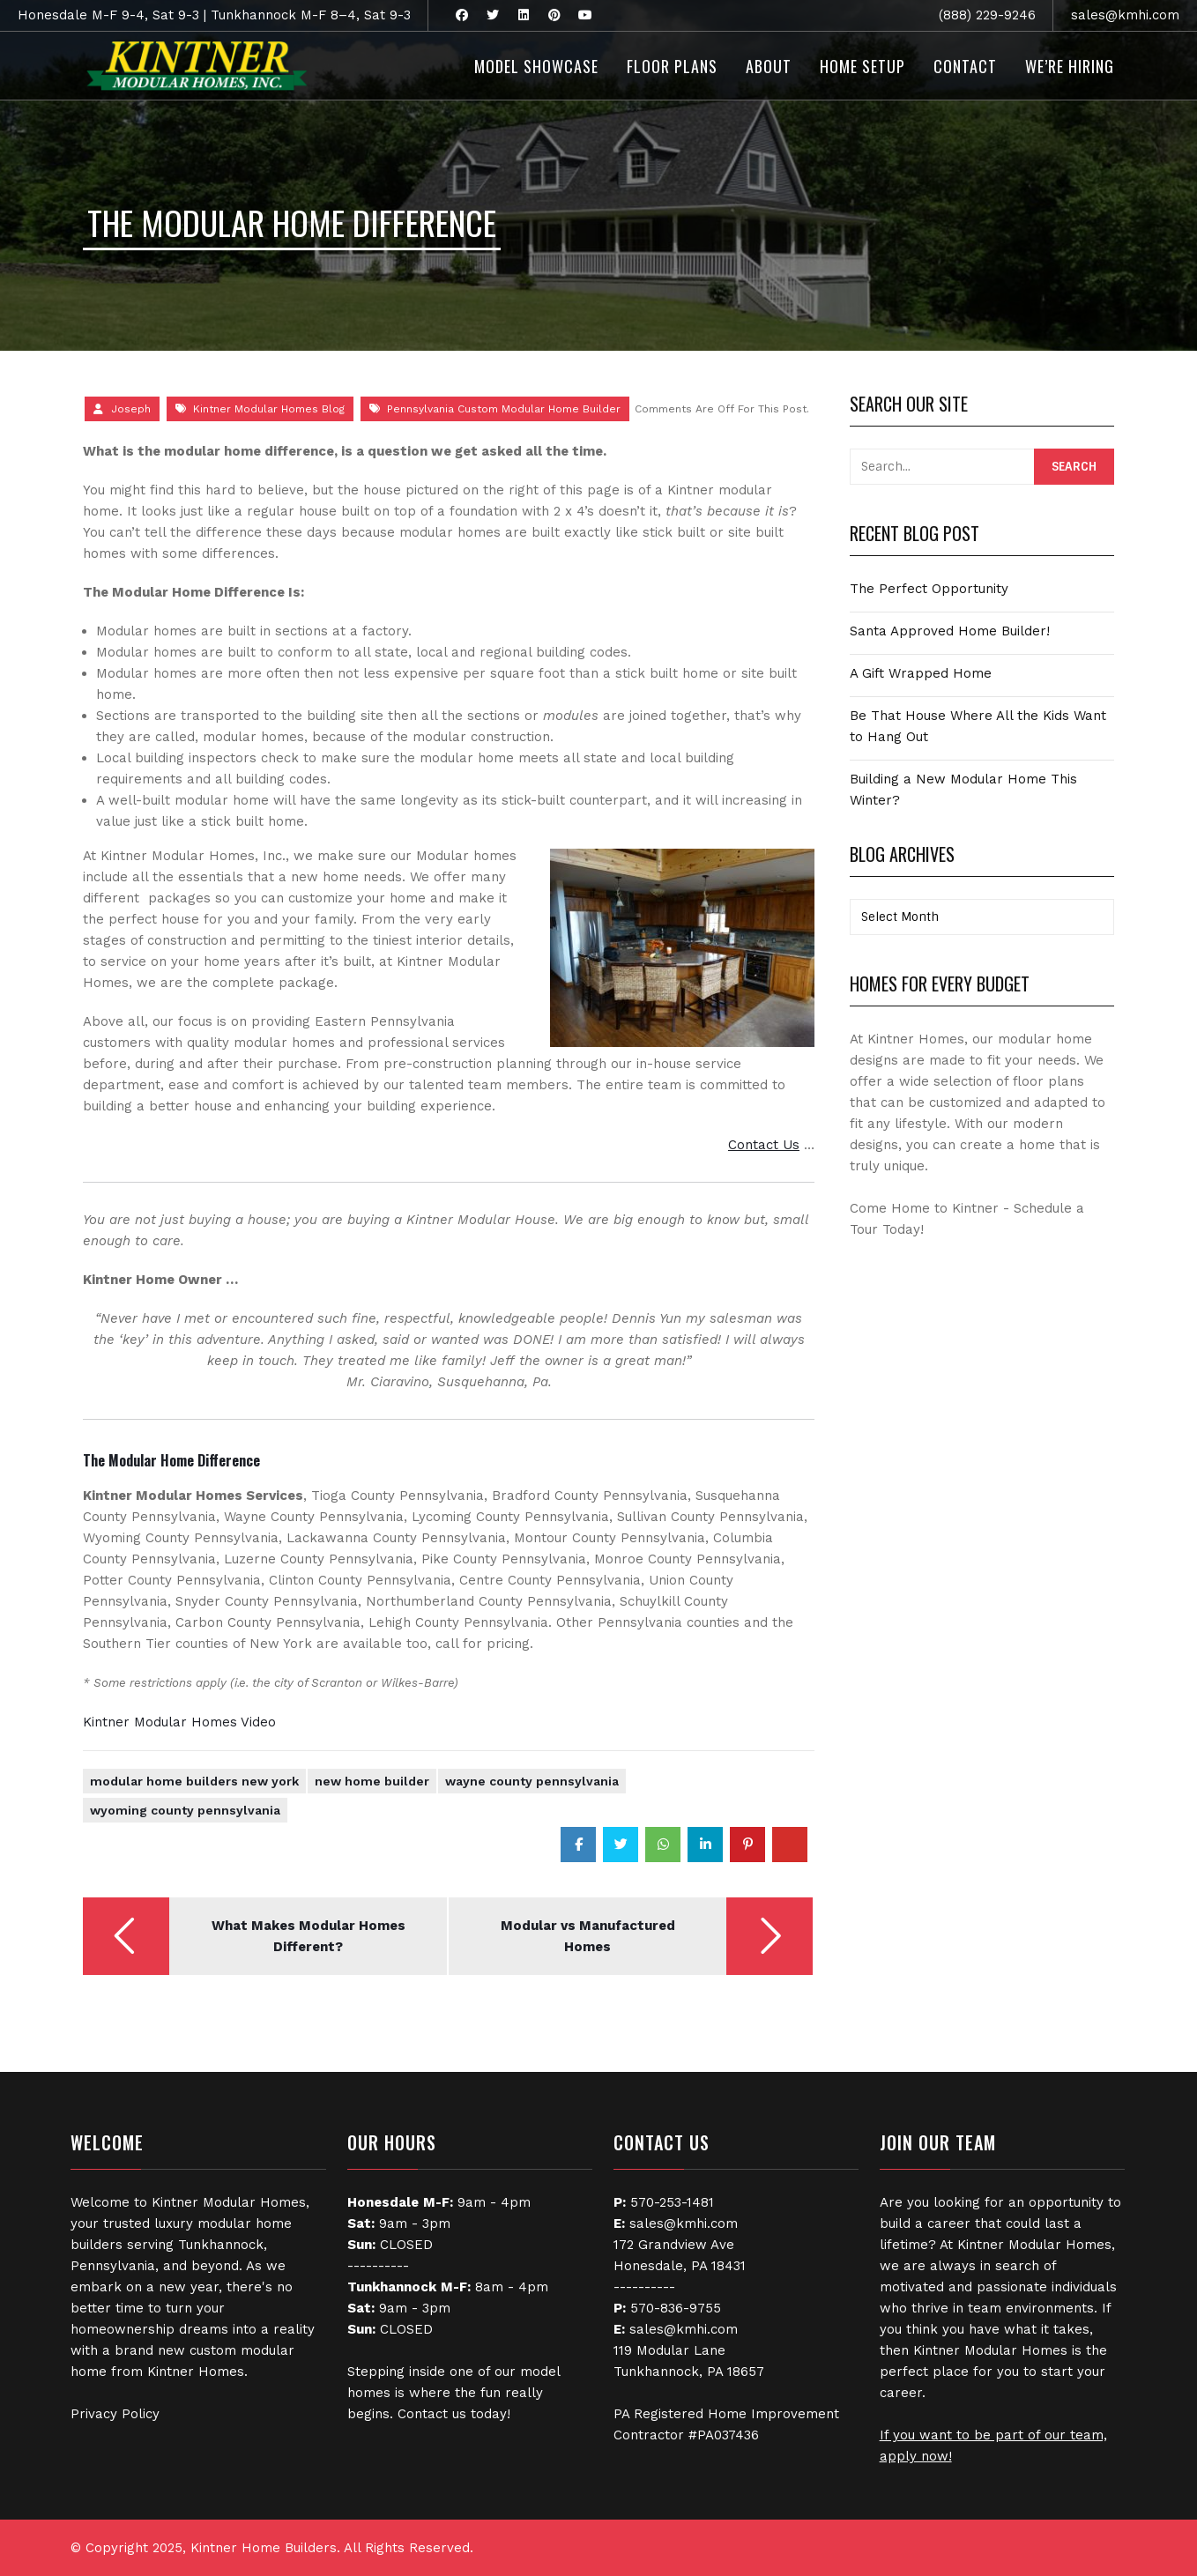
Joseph (131, 409)
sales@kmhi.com (1125, 15)
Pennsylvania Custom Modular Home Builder (504, 409)
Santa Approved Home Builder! (950, 631)
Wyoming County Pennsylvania (185, 1810)
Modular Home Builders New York (194, 1781)
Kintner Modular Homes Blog (269, 409)
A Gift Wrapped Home (921, 673)
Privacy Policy (115, 2414)
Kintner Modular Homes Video (179, 1722)
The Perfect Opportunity (929, 589)
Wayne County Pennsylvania (532, 1781)
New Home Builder (372, 1781)
